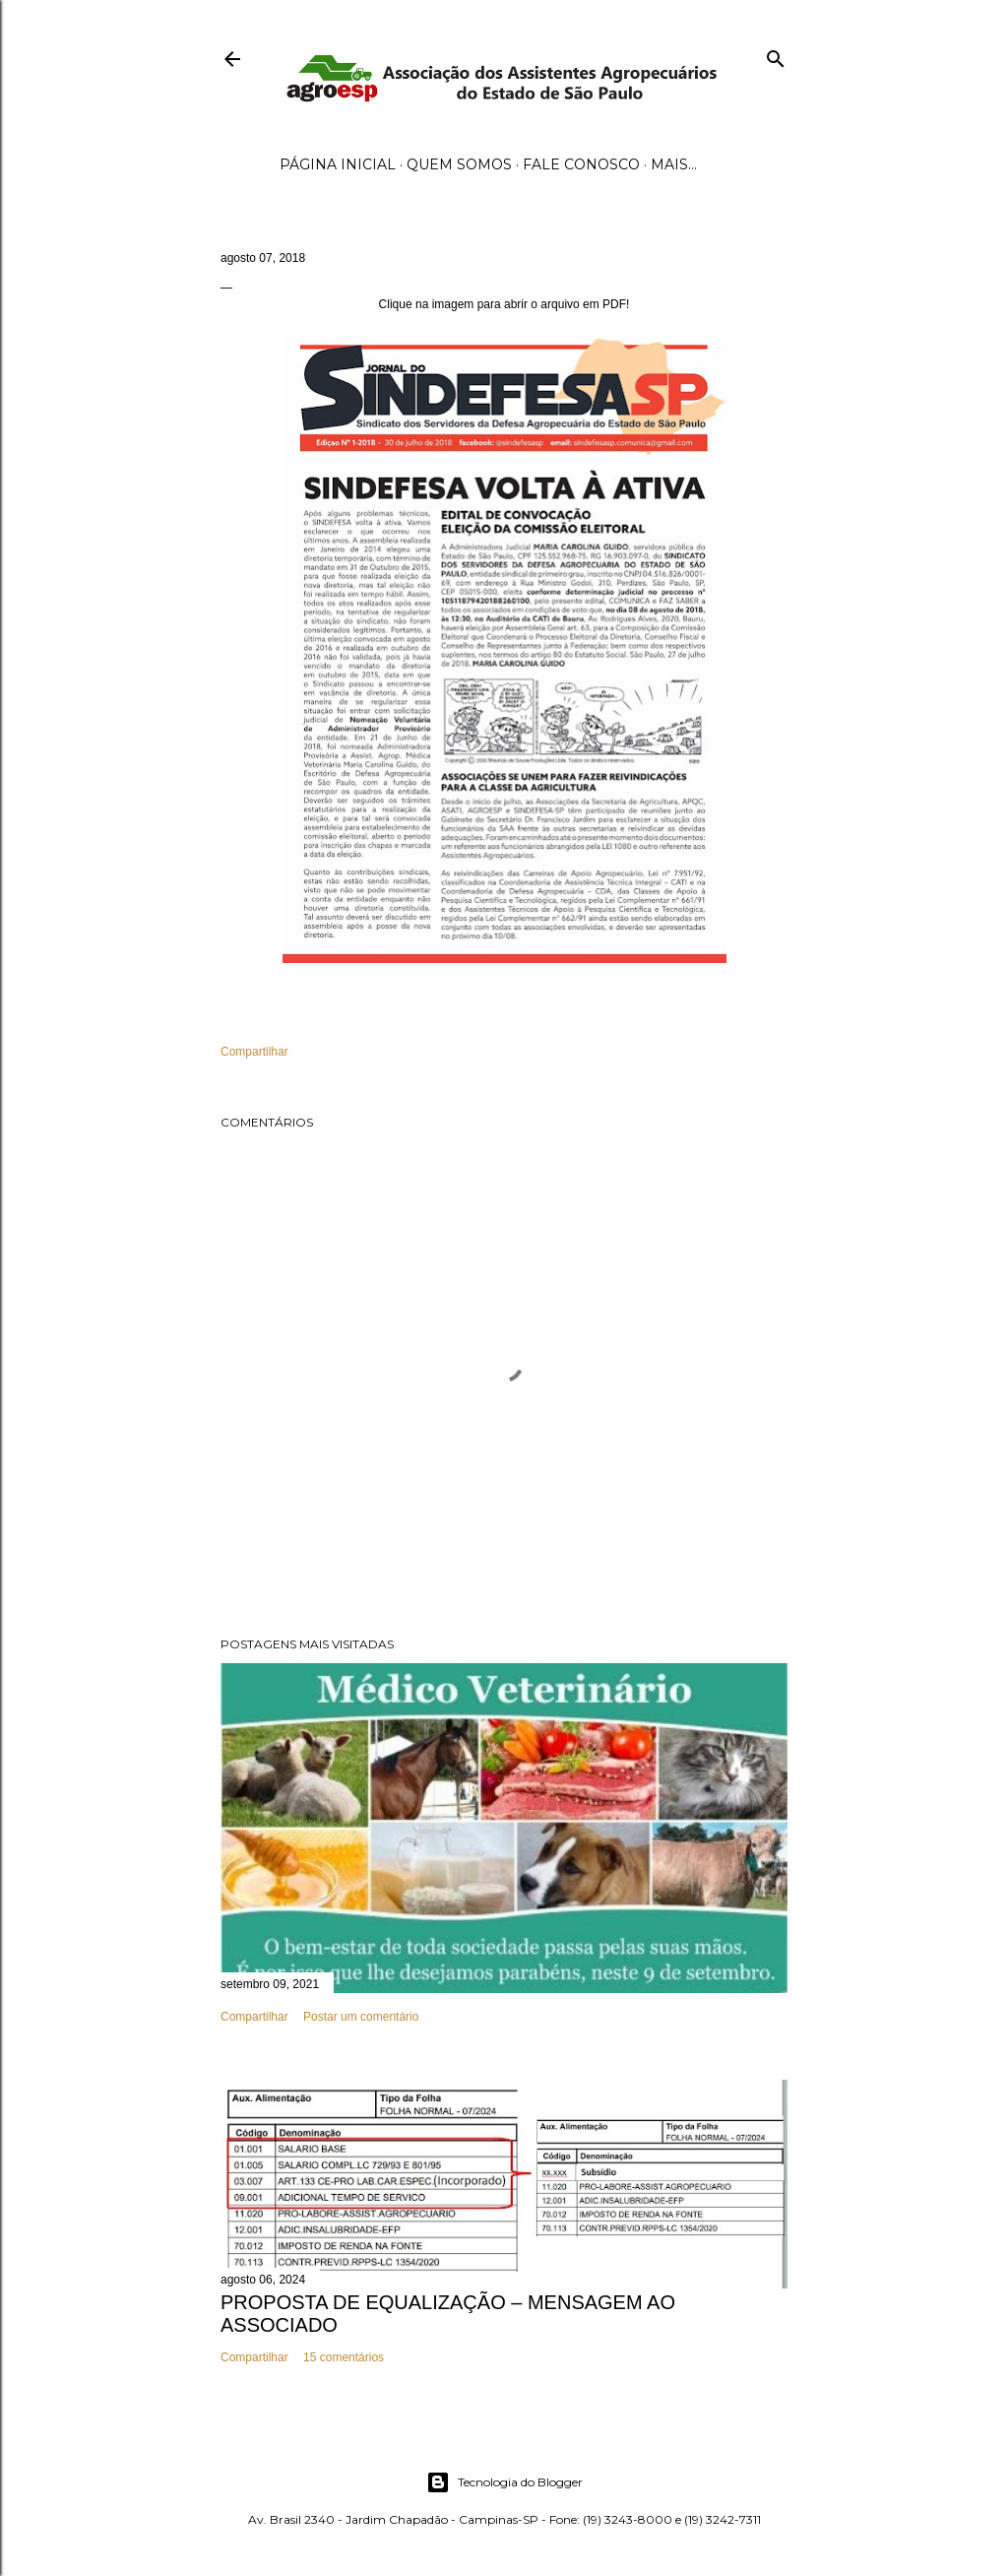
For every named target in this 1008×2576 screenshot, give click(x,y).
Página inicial (338, 164)
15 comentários (343, 2357)
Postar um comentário (360, 2017)
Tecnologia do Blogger (504, 2482)
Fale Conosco (581, 164)
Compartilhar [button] (254, 1052)
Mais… (674, 164)
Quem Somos (459, 164)
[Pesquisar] (776, 54)
